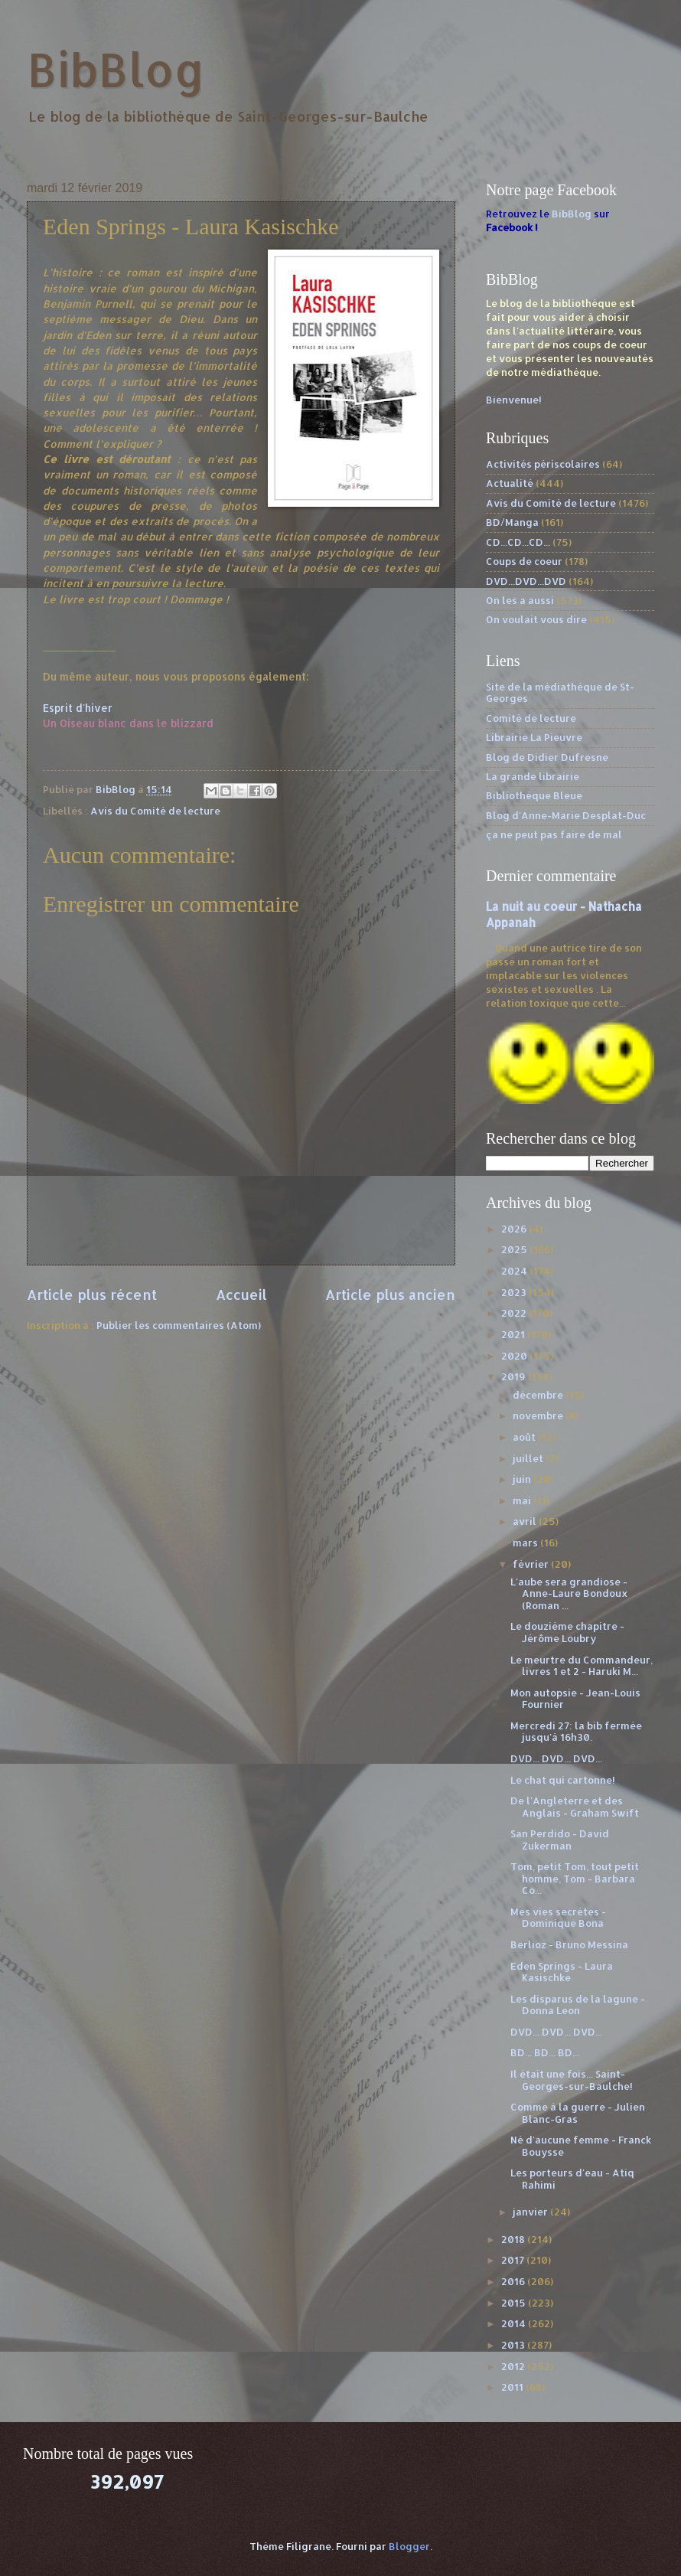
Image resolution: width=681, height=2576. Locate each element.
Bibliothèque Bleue (534, 795)
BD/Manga (512, 522)
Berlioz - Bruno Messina (569, 1944)
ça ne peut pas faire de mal (554, 834)
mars (526, 1542)
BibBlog (116, 69)
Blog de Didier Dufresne (547, 757)
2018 (514, 2239)
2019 (514, 1376)
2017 (513, 2260)
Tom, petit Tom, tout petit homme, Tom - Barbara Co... (574, 1878)
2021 (514, 1334)
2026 (515, 1229)
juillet (529, 1458)
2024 (515, 1271)
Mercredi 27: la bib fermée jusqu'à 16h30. (576, 1731)
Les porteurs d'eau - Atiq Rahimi (572, 2178)
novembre (539, 1415)
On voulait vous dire (536, 619)
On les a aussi (520, 600)
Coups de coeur (524, 561)
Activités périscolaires (543, 464)
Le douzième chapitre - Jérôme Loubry (567, 1632)
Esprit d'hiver (77, 707)
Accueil (241, 1294)
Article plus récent (92, 1294)
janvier (531, 2211)
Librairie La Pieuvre (534, 737)
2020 (515, 1356)
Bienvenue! (514, 399)
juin (523, 1479)
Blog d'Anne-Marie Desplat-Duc (566, 815)
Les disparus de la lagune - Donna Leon (577, 2004)
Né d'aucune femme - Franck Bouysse (580, 2145)
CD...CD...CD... (518, 542)
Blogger (409, 2546)
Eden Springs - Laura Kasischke (561, 1971)
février (532, 1564)
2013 (514, 2345)
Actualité (509, 483)
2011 (513, 2387)
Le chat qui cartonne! (562, 1780)
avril (526, 1521)
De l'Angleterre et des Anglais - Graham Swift (574, 1806)
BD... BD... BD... (544, 2052)
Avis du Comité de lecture (155, 811)
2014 (514, 2323)
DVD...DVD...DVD (526, 581)
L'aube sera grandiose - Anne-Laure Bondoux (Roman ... (569, 1593)
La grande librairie (532, 776)
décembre (539, 1395)
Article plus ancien (390, 1294)
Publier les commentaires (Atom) (178, 1325)
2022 (515, 1313)
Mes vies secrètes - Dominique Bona (558, 1917)
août (525, 1437)
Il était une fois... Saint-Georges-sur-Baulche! (571, 2079)
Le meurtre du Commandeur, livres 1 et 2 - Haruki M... (581, 1665)
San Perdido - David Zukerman (559, 1839)
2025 (515, 1249)
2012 (514, 2366)
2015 (514, 2303)
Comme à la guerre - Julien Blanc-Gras (577, 2112)
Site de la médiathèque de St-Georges (560, 692)
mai (523, 1500)
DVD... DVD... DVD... (556, 1758)
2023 (515, 1292)
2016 (514, 2281)
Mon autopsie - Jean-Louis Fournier (575, 1698)
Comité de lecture (531, 718)
